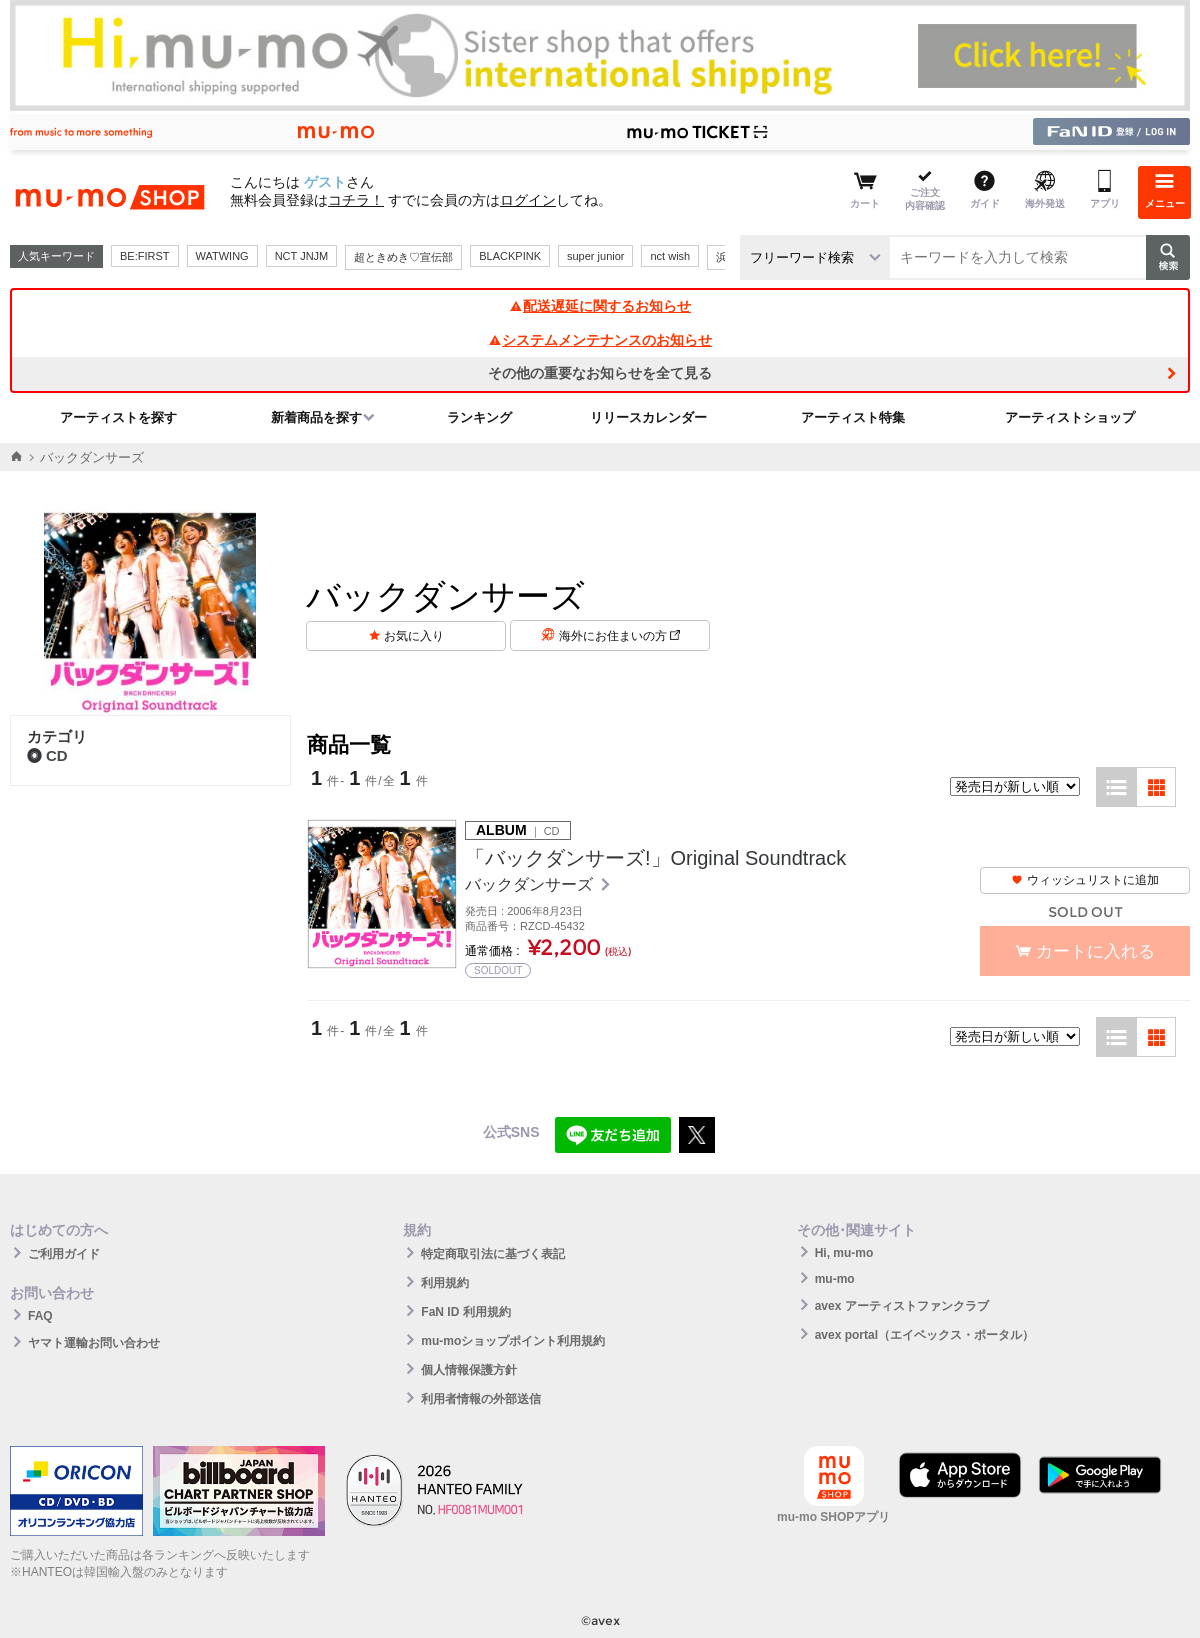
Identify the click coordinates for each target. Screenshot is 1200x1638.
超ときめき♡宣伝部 (403, 257)
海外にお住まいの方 (619, 636)
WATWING (222, 256)
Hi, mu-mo (844, 1253)
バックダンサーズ (531, 884)
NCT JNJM (302, 256)
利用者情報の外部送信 (481, 1399)
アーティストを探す (118, 417)
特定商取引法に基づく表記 (493, 1254)
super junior (595, 256)
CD (47, 755)
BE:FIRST (145, 256)
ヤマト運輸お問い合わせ (94, 1343)
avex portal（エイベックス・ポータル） (924, 1335)
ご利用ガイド (64, 1254)
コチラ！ (356, 200)
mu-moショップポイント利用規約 (513, 1341)
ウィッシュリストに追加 (1085, 880)
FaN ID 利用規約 (465, 1312)
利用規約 (445, 1283)
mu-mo (835, 1279)
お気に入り (414, 636)
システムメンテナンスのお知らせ (600, 340)
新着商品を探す (316, 417)
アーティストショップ (1070, 417)
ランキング (479, 417)
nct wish (670, 256)
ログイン (528, 200)
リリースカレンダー (648, 417)
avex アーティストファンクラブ (902, 1306)
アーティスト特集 (853, 417)
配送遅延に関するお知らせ (600, 306)
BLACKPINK (510, 256)
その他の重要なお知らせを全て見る (600, 373)
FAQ (40, 1316)
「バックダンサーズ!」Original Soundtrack (655, 858)
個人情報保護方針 (469, 1370)
